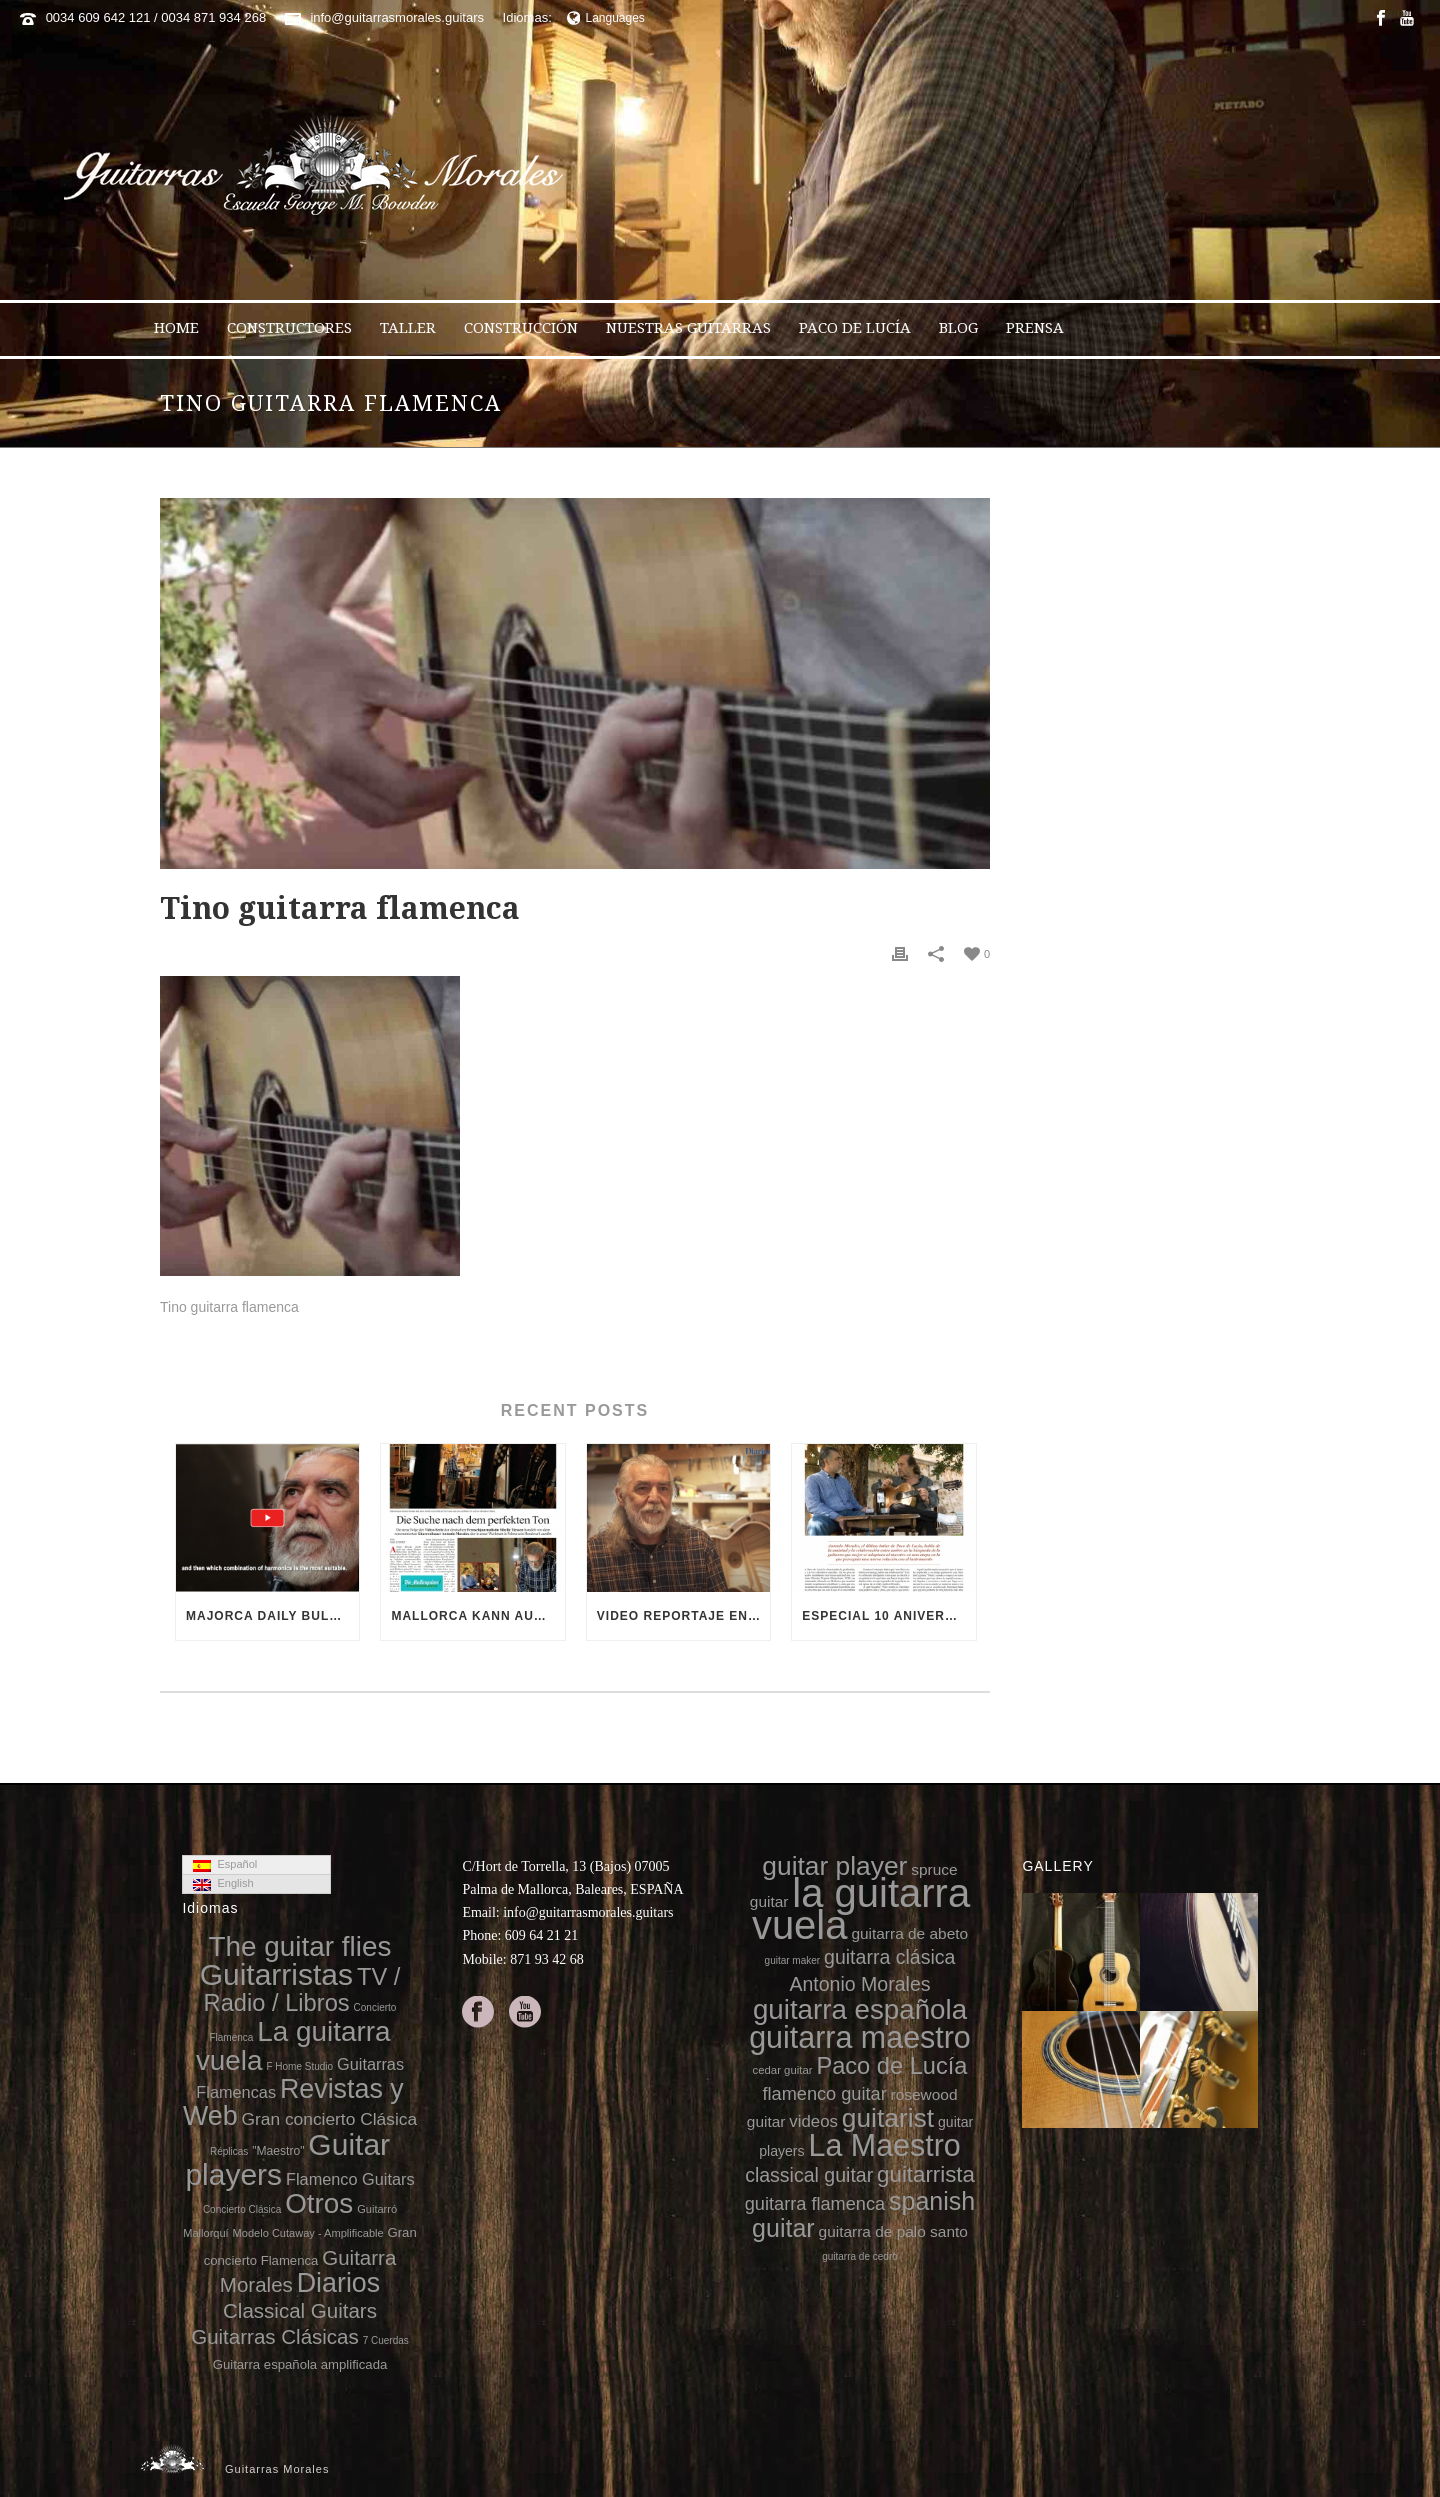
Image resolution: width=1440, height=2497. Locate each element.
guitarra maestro (860, 2037)
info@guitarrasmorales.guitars (397, 17)
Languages (606, 18)
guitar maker (793, 1960)
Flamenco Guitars (350, 2179)
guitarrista (926, 2174)
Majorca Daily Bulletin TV (272, 1616)
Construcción (521, 328)
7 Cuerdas (386, 2340)
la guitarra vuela (861, 1909)
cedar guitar (783, 2070)
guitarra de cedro (860, 2256)
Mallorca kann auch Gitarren (477, 1616)
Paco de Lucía (855, 328)
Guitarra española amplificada (300, 2364)
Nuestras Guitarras (688, 328)
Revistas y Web (293, 2102)
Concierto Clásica (242, 2209)
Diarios (338, 2283)
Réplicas (229, 2151)
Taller (408, 328)
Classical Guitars (300, 2310)
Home (176, 328)
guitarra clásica (889, 1957)
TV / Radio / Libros (302, 1990)
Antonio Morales (859, 1984)
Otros (319, 2203)
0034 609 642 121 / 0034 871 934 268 (156, 17)
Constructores (289, 328)
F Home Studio (299, 2066)
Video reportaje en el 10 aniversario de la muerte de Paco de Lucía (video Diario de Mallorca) (683, 1616)
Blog (958, 328)
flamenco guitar (824, 2094)
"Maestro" (278, 2151)
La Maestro (885, 2145)
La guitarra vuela (293, 2046)
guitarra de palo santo (893, 2231)
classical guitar (809, 2175)
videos (813, 2121)
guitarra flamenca (815, 2204)
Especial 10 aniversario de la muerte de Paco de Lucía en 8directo (888, 1616)
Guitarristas (276, 1974)
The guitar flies (300, 1946)
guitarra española (860, 2009)
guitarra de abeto (909, 1933)
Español (225, 1865)
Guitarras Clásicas (275, 2336)
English (223, 1884)
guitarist (888, 2118)
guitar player (834, 1866)
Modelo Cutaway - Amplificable (308, 2233)
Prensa (1035, 328)
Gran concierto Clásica (329, 2119)
